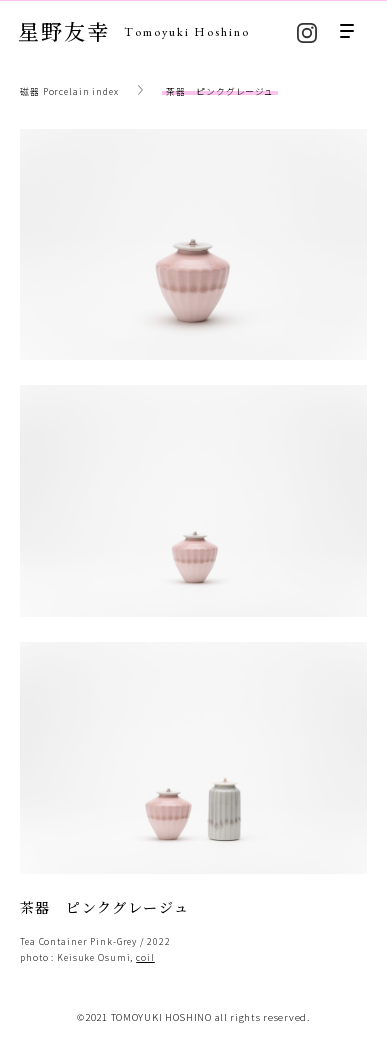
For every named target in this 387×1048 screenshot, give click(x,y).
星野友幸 (134, 31)
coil (145, 957)
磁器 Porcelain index (69, 91)
